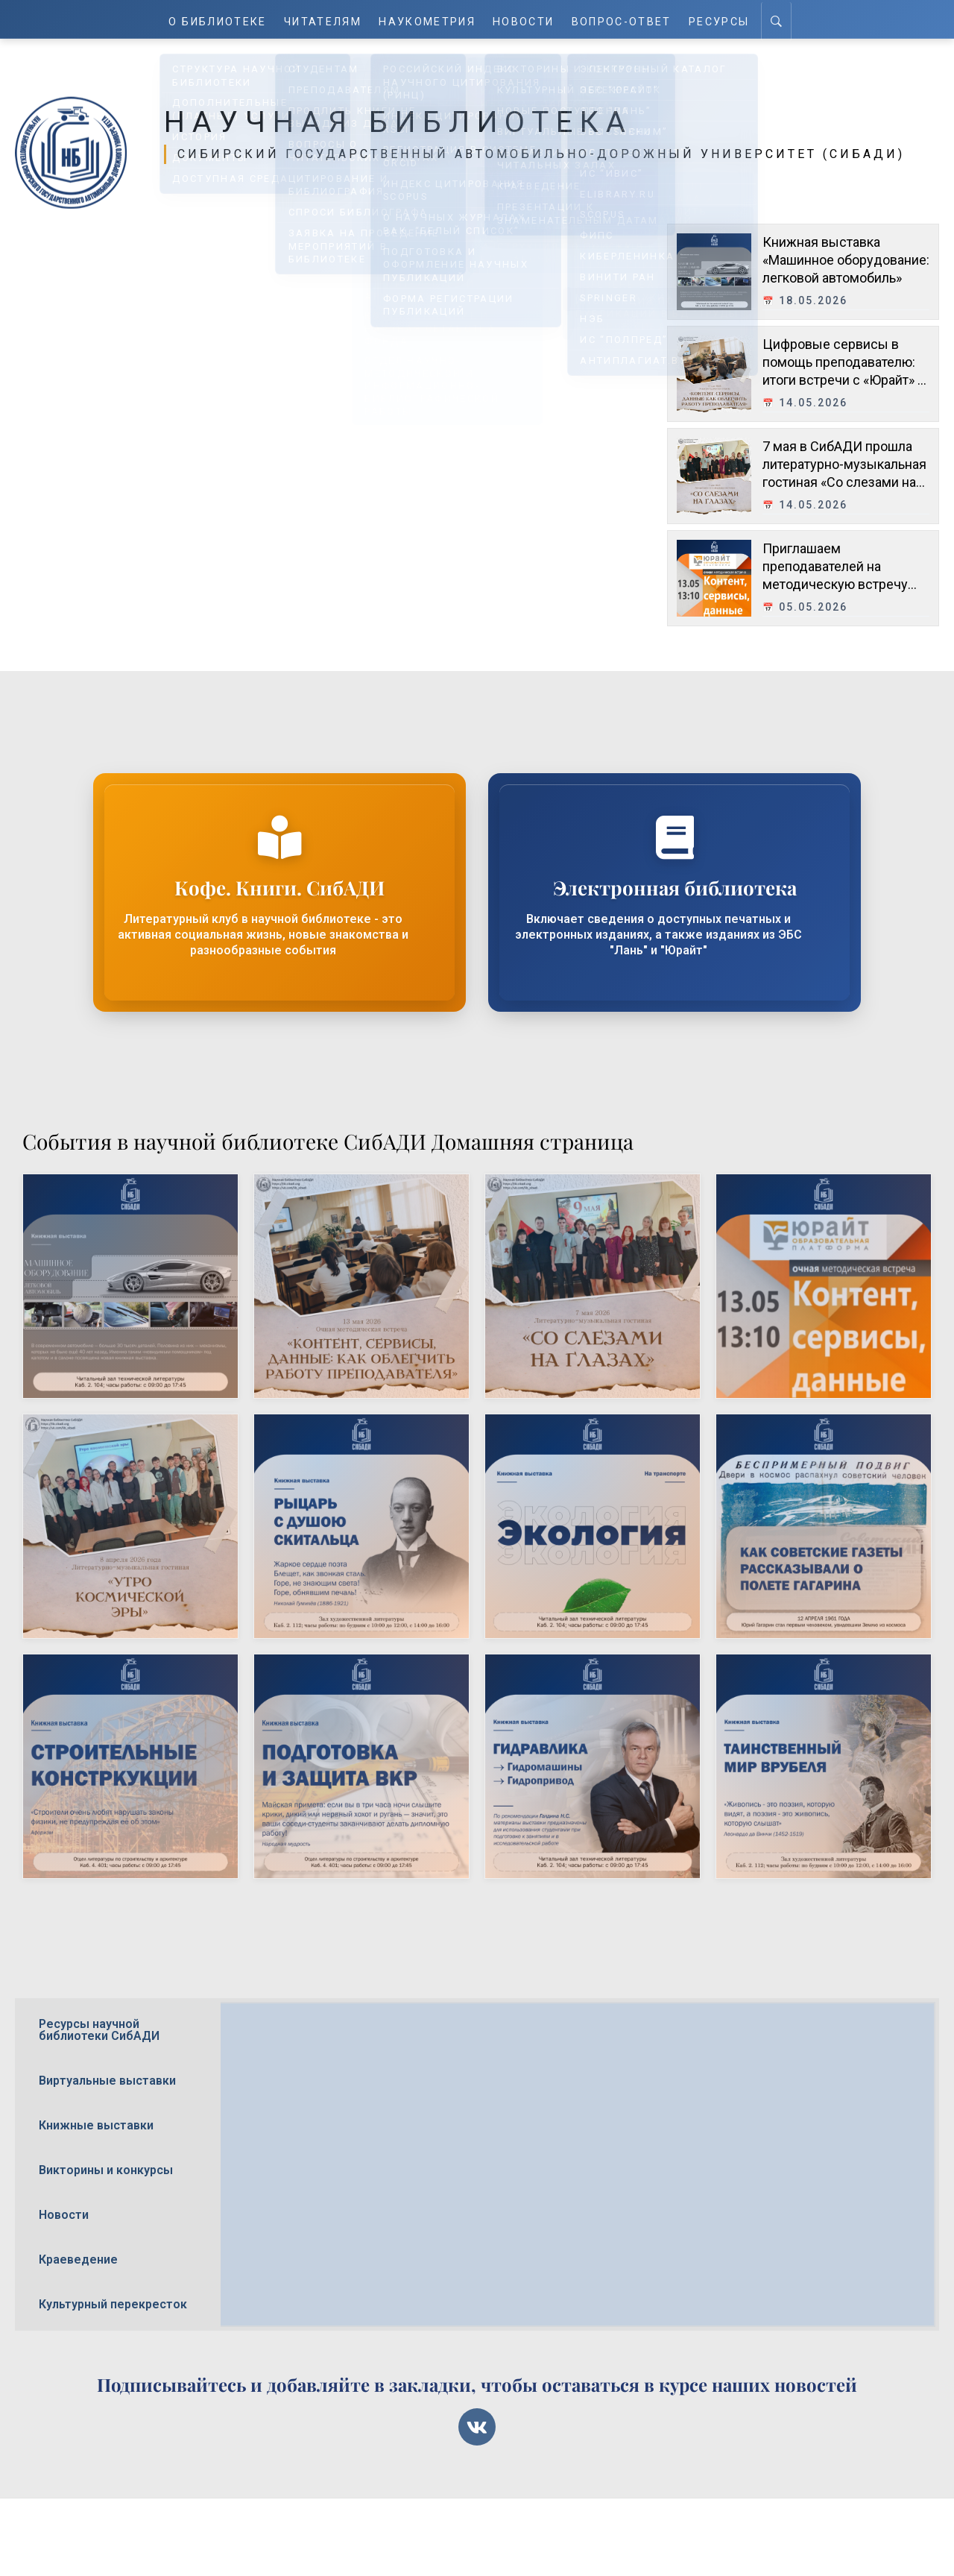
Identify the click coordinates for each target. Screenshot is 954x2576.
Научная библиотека (420, 120)
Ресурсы (719, 19)
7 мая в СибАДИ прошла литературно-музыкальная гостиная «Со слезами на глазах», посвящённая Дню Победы (845, 481)
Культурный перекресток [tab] (113, 2304)
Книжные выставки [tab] (96, 2125)
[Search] (776, 19)
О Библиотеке (219, 19)
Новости (525, 19)
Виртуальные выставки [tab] (107, 2080)
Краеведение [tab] (78, 2259)
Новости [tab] (64, 2215)
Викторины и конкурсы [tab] (106, 2170)
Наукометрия (428, 19)
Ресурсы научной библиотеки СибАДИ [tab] (99, 2030)
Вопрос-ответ (622, 19)
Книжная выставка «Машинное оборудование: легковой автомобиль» (845, 259)
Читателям (324, 19)
